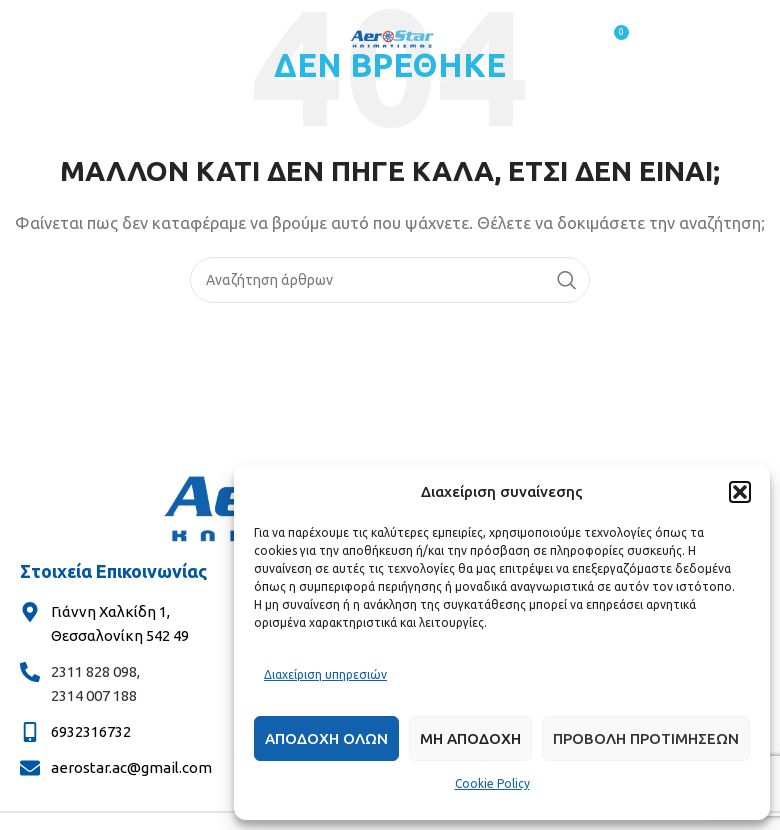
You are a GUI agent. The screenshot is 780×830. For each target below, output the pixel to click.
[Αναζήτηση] (390, 280)
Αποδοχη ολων (326, 738)
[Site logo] (390, 38)
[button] (740, 492)
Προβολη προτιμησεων (646, 738)
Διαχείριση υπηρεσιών (325, 674)
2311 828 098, (95, 671)
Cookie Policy (492, 783)
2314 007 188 (94, 695)
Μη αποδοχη (470, 738)
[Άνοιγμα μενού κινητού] (168, 40)
